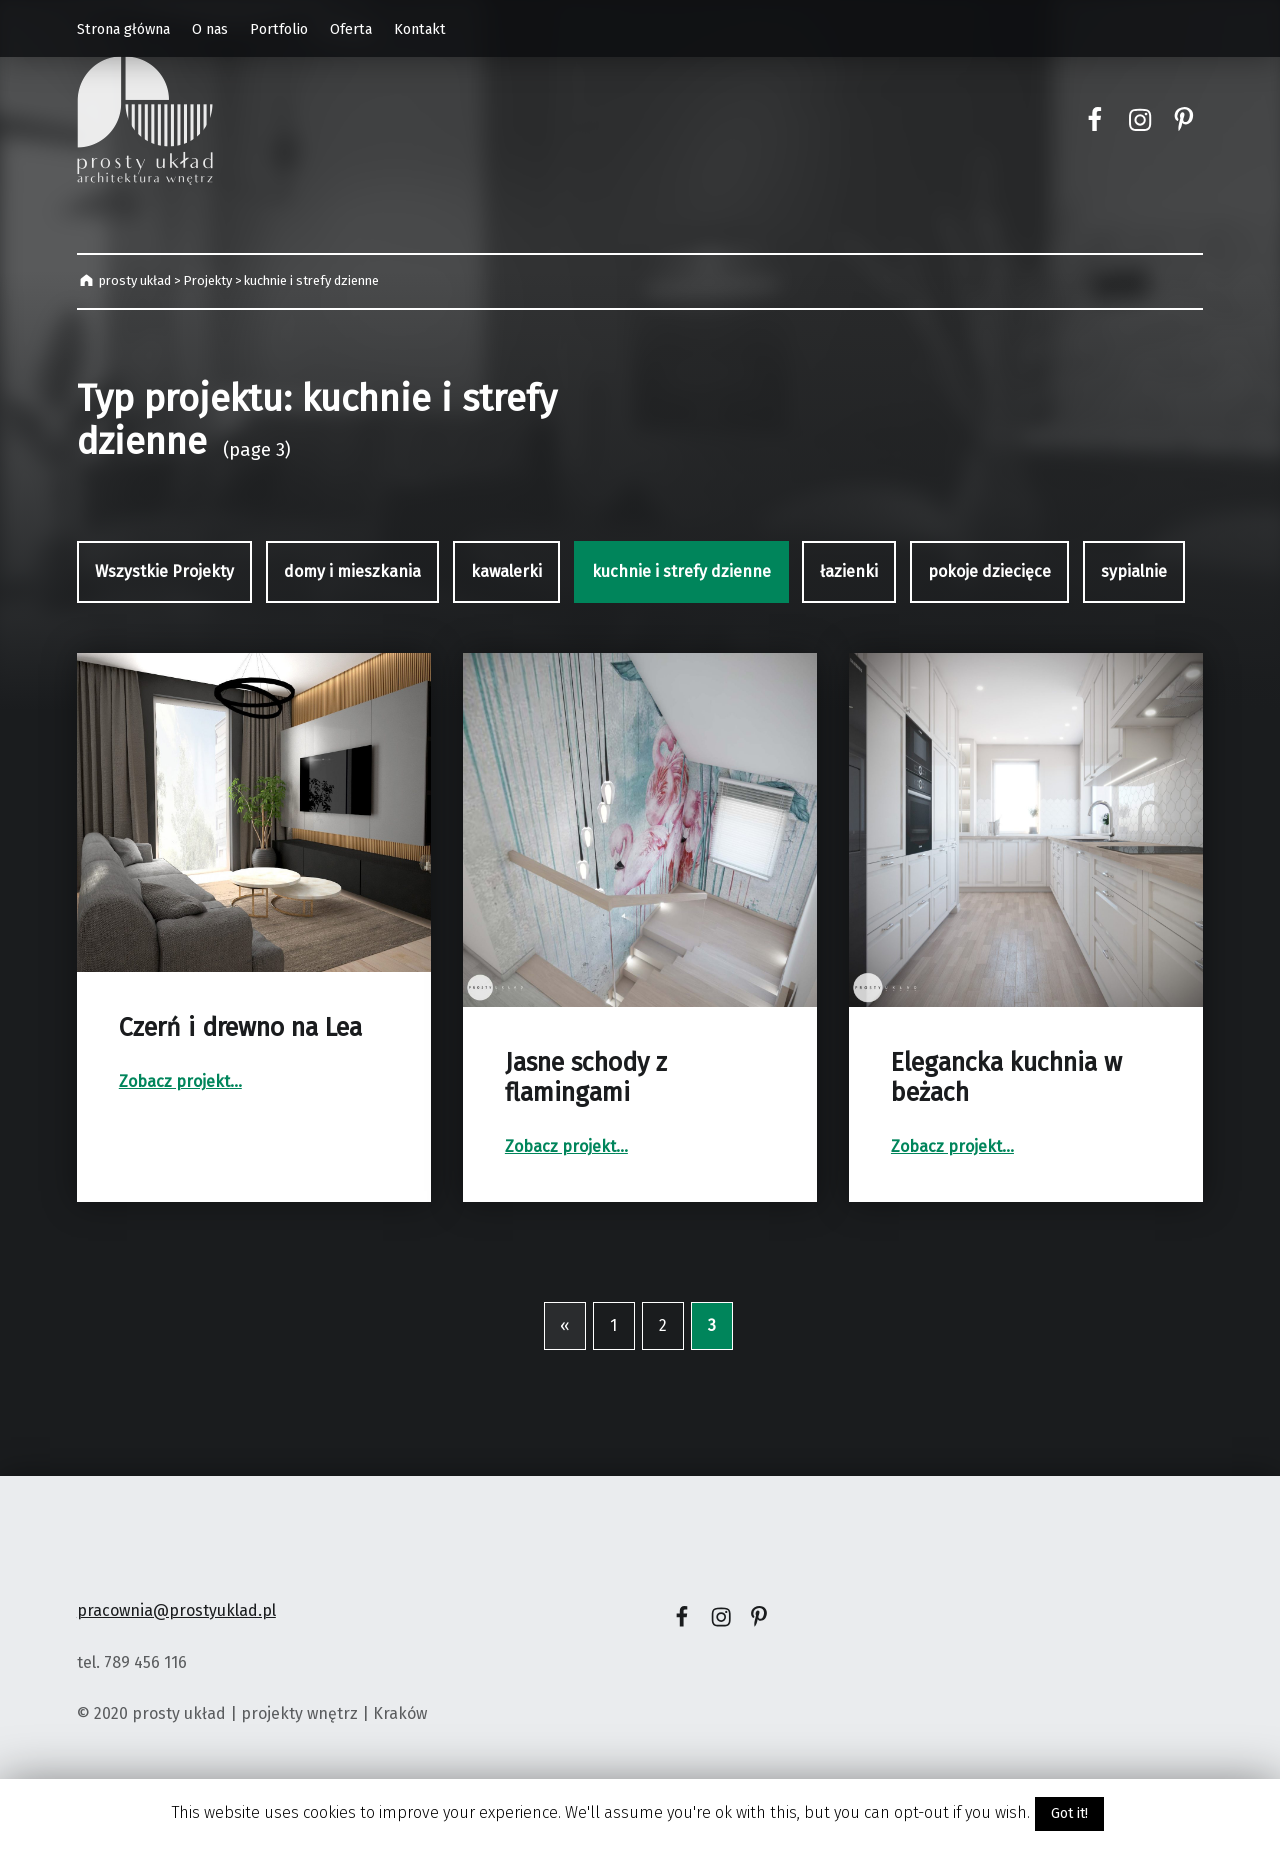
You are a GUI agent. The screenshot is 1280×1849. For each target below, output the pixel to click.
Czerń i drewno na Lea (240, 1028)
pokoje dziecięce (989, 571)
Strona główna (123, 29)
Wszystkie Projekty (164, 571)
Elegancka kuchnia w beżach (1006, 1078)
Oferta (351, 29)
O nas (210, 29)
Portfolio (279, 29)
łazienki (849, 571)
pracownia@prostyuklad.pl (176, 1610)
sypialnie (1134, 571)
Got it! (1069, 1813)
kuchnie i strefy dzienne (681, 571)
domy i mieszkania (352, 571)
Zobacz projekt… (180, 1081)
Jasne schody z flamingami (586, 1078)
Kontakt (420, 29)
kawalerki (506, 571)
